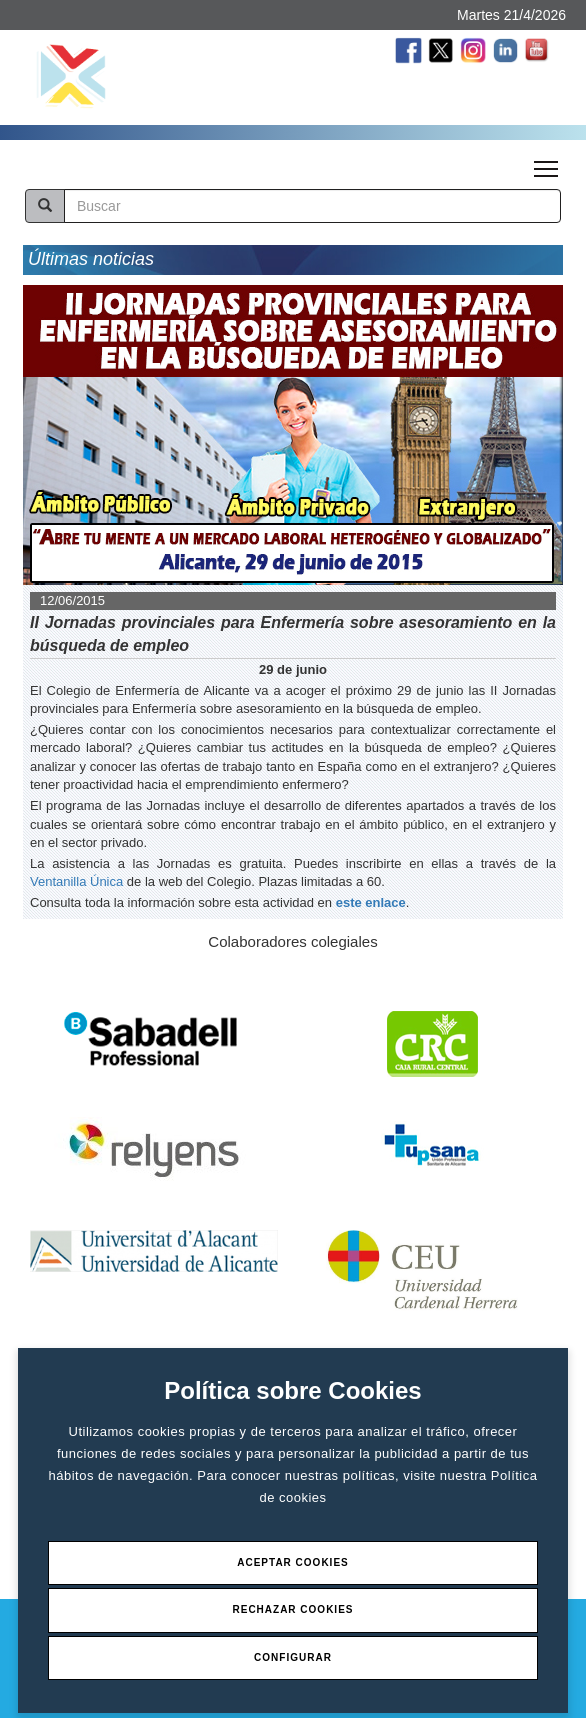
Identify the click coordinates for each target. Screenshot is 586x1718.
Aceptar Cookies (293, 1562)
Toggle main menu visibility (547, 163)
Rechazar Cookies (292, 1609)
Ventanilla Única (76, 881)
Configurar (293, 1657)
